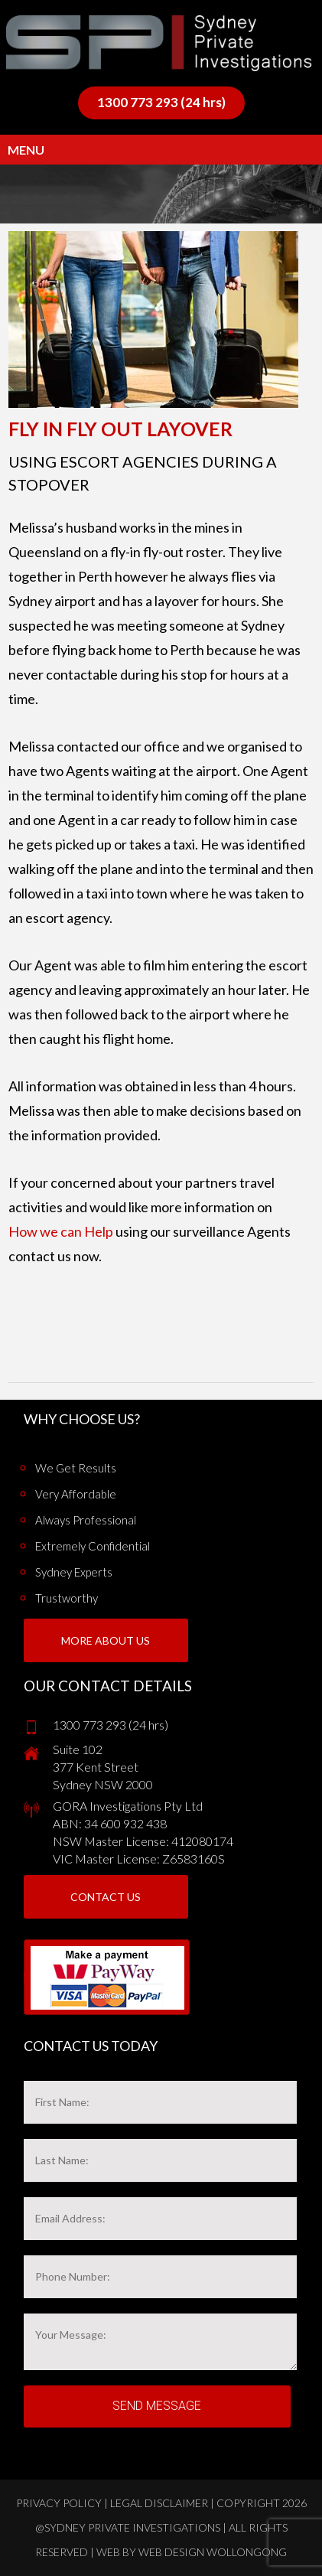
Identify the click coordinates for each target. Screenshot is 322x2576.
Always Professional (85, 1520)
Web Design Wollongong (212, 2551)
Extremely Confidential (92, 1546)
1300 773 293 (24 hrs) (161, 102)
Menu (26, 149)
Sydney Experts (73, 1572)
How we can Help (60, 1231)
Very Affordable (75, 1494)
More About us (105, 1640)
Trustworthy (66, 1598)
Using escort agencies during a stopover (142, 473)
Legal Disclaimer (159, 2502)
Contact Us (105, 1896)
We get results (75, 1468)
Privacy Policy (59, 2502)
